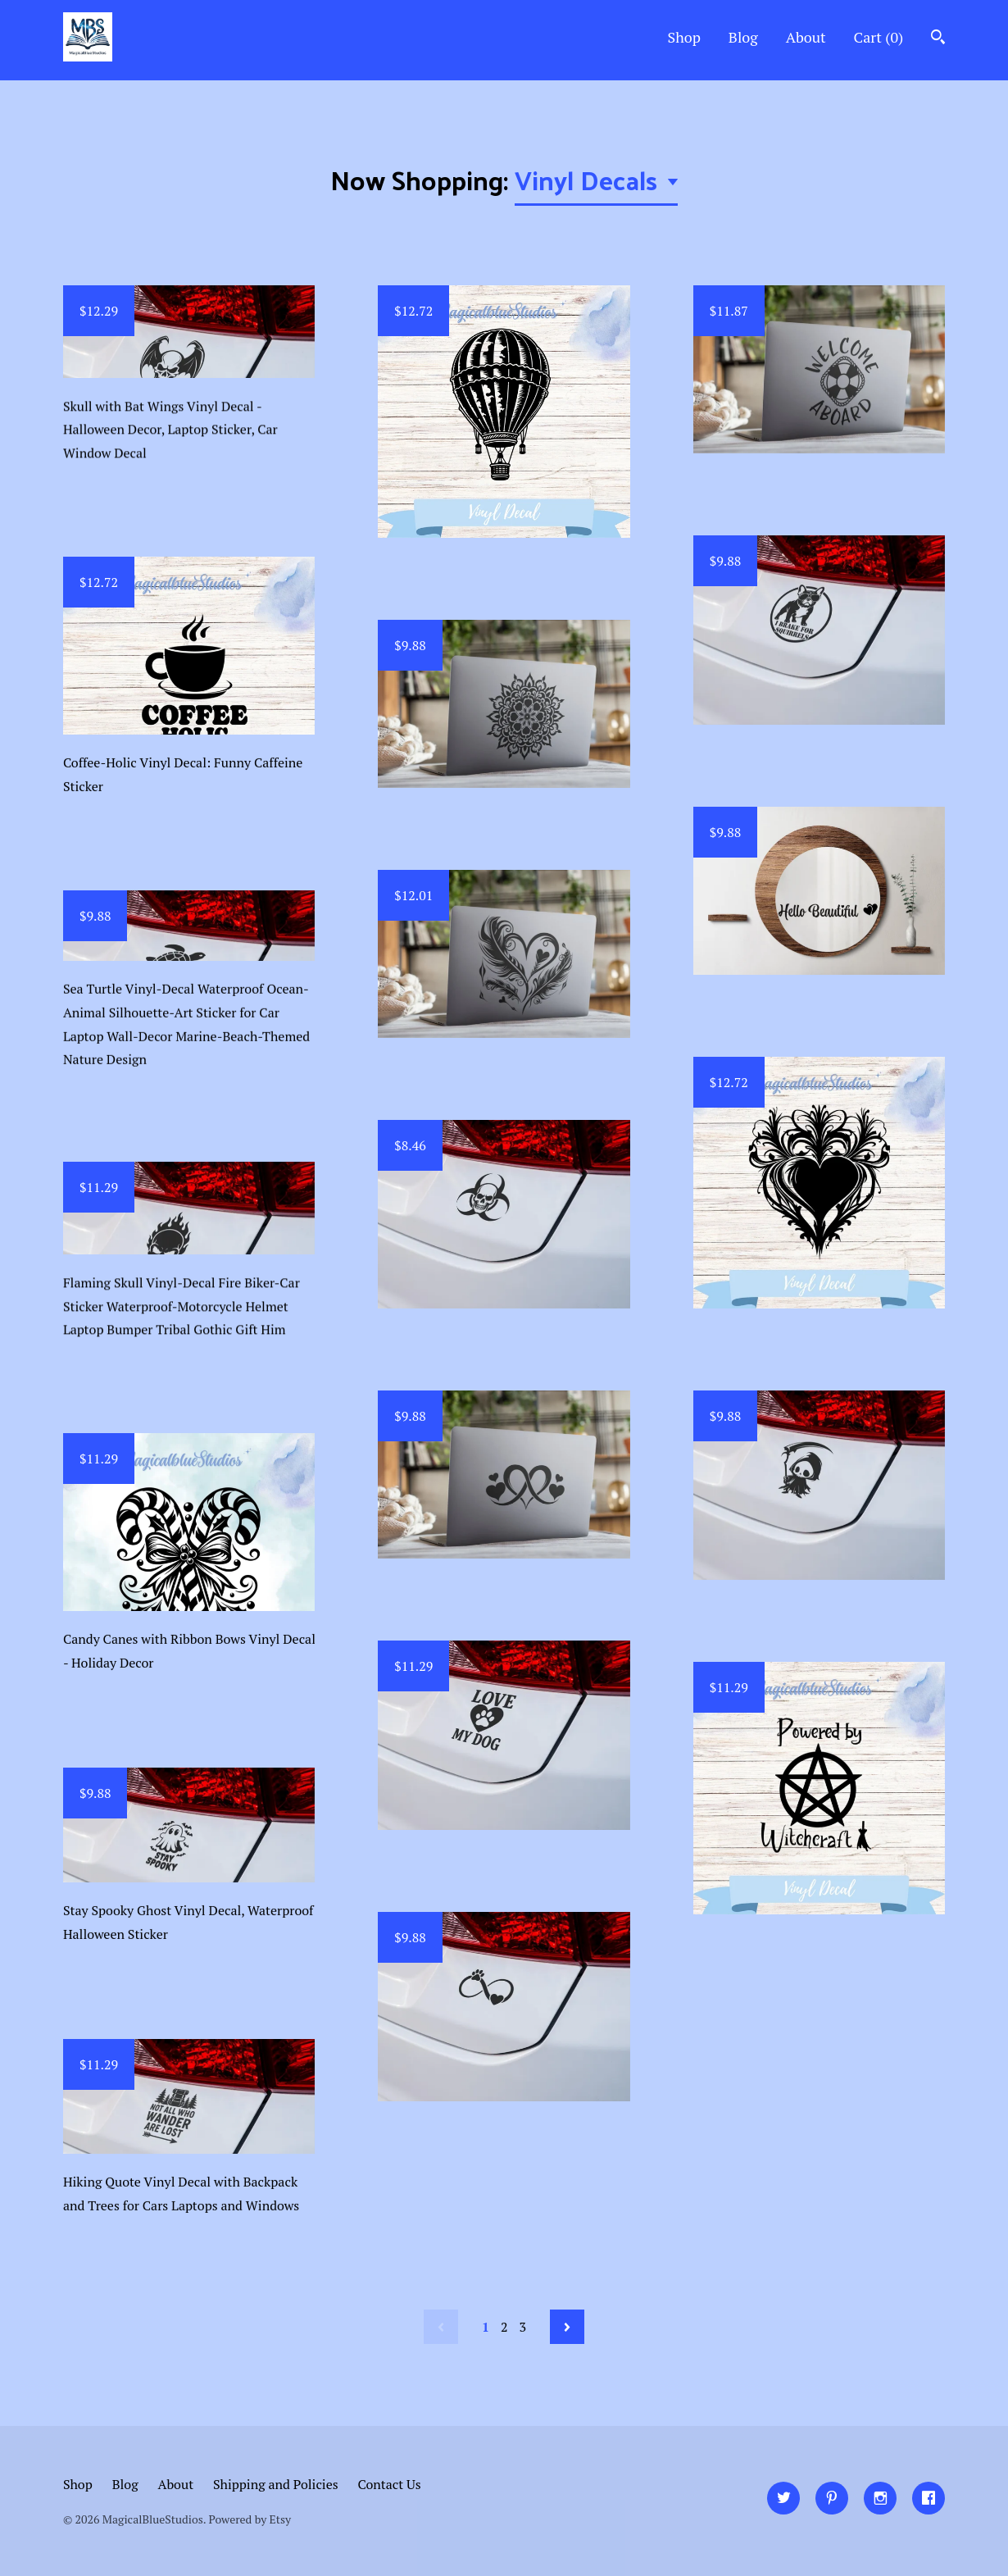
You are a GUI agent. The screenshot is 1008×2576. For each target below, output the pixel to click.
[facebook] (928, 2498)
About (806, 37)
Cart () (879, 37)
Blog (743, 37)
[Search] (938, 39)
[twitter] (783, 2498)
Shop (684, 37)
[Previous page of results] (441, 2327)
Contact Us (389, 2484)
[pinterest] (831, 2498)
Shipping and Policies (275, 2484)
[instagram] (880, 2498)
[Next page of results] (567, 2327)
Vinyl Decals (589, 179)
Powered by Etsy (250, 2519)
